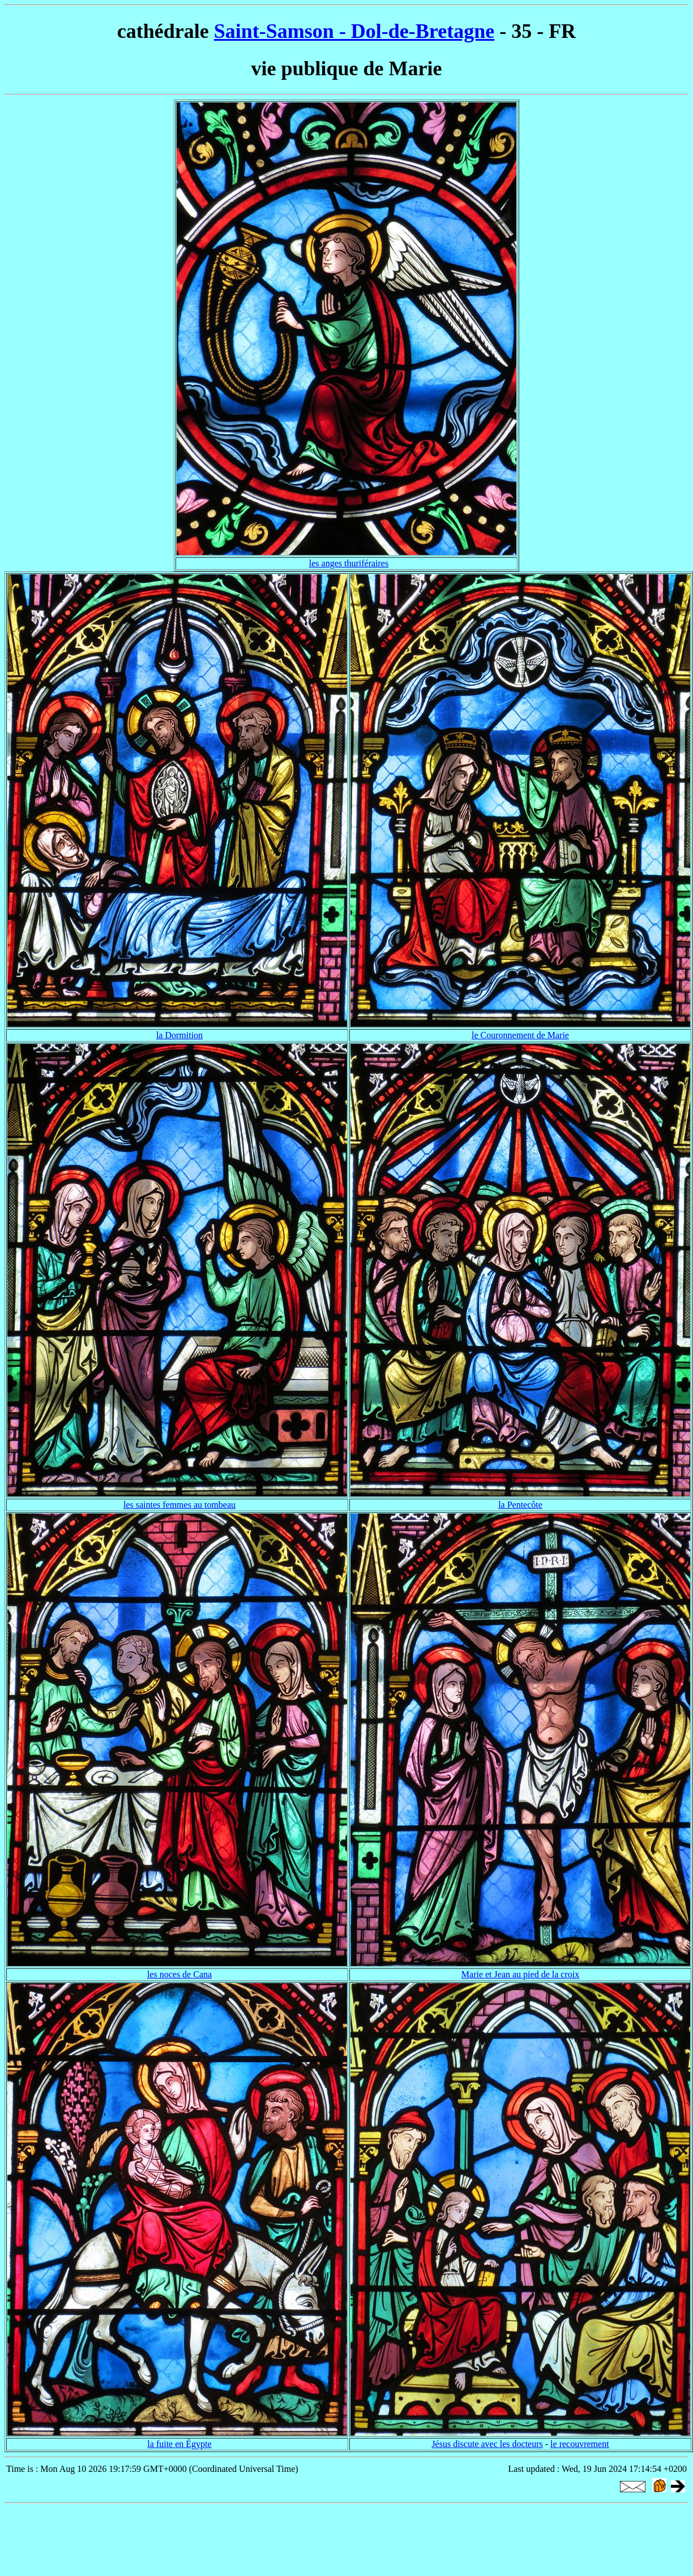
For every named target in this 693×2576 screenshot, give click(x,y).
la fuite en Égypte (179, 2444)
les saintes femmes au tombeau (179, 1505)
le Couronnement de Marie (520, 1035)
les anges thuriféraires (348, 563)
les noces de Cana (179, 1974)
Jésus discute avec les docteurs (486, 2444)
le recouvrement (579, 2444)
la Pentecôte (520, 1505)
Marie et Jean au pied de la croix (520, 1974)
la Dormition (179, 1035)
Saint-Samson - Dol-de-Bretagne (354, 31)
